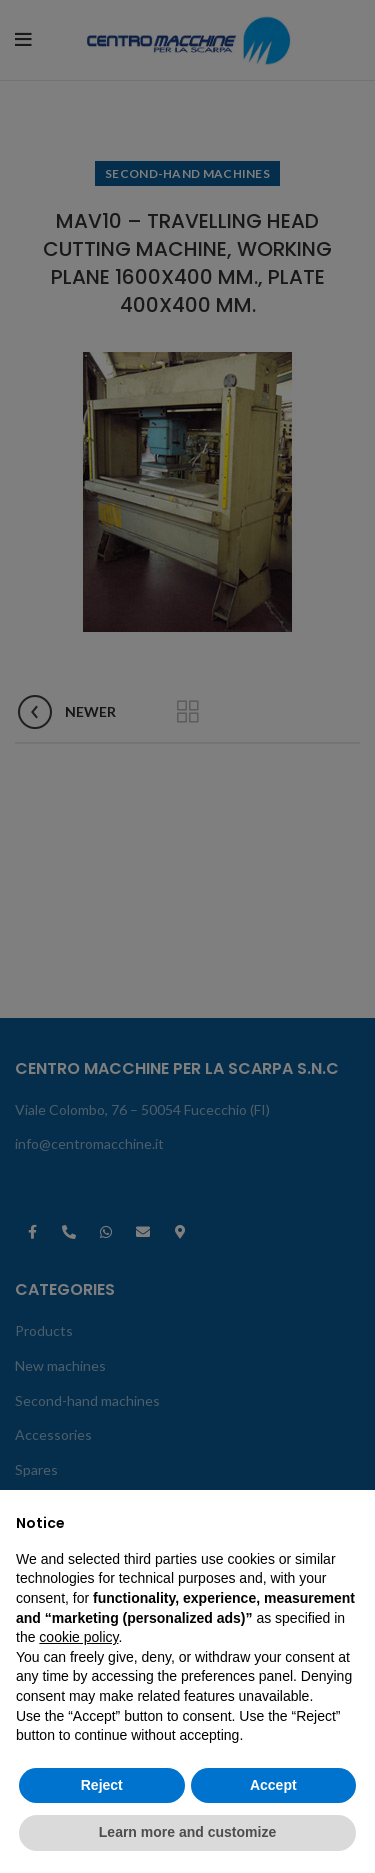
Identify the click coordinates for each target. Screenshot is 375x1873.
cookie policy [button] (78, 1637)
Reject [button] (102, 1785)
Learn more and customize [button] (187, 1832)
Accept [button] (273, 1785)
